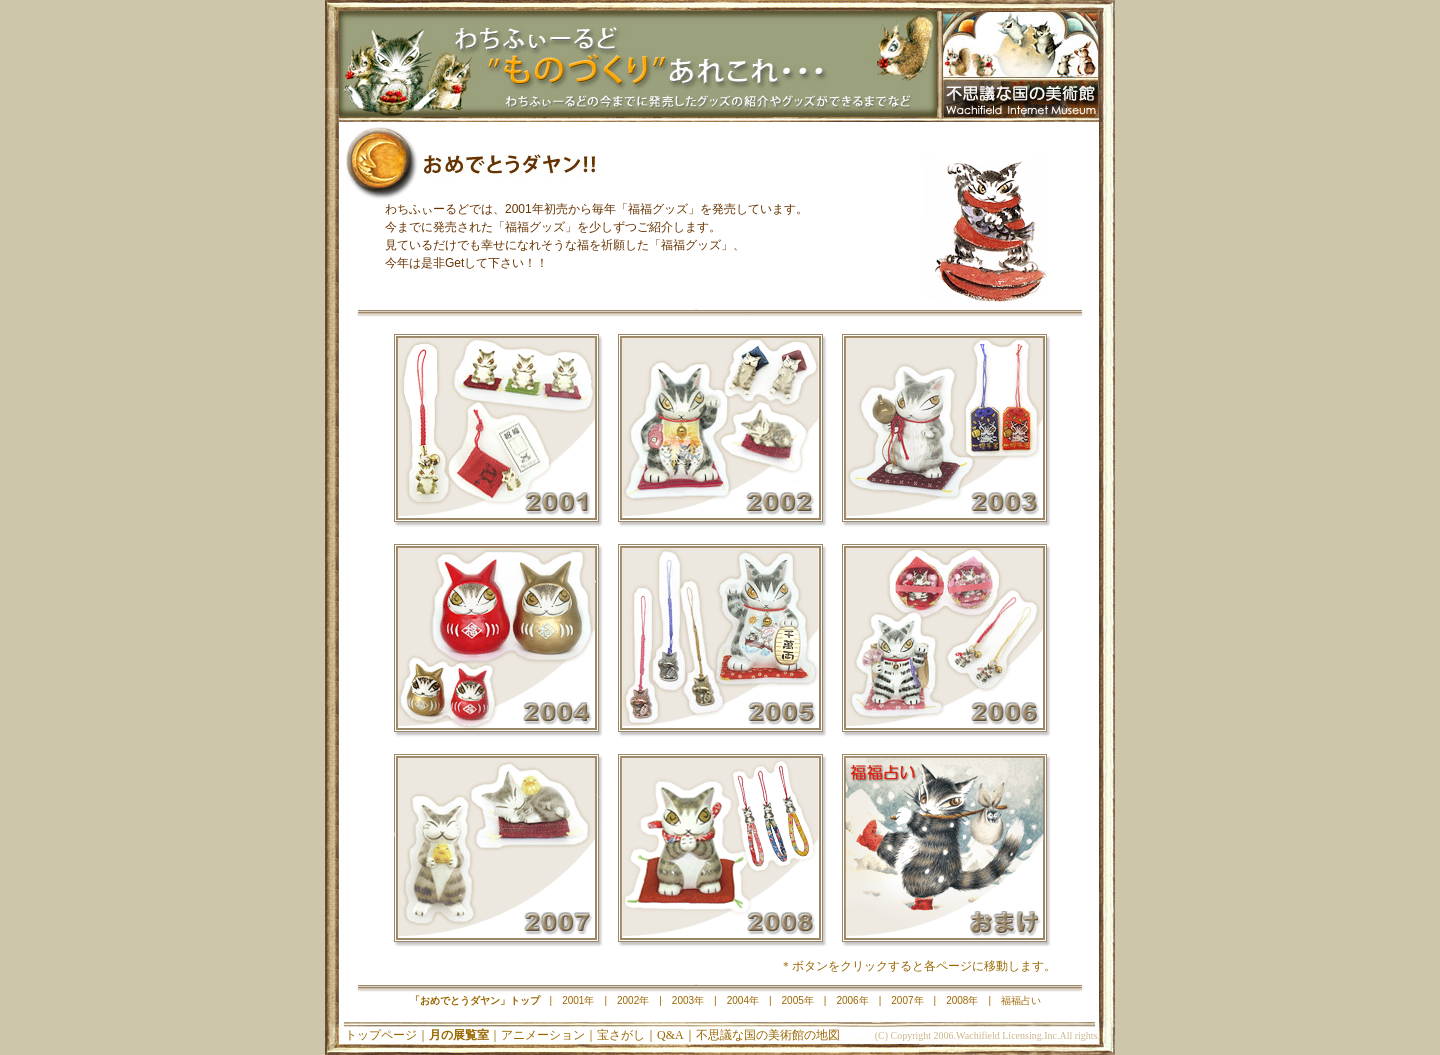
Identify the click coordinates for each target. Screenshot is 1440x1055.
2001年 (496, 434)
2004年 (496, 644)
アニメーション (543, 1035)
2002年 (720, 434)
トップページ (381, 1035)
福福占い (944, 854)
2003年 (944, 434)
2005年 (720, 644)
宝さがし (621, 1035)
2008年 (720, 854)
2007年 (496, 854)
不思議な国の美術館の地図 (768, 1035)
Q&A (670, 1035)
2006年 (944, 644)
